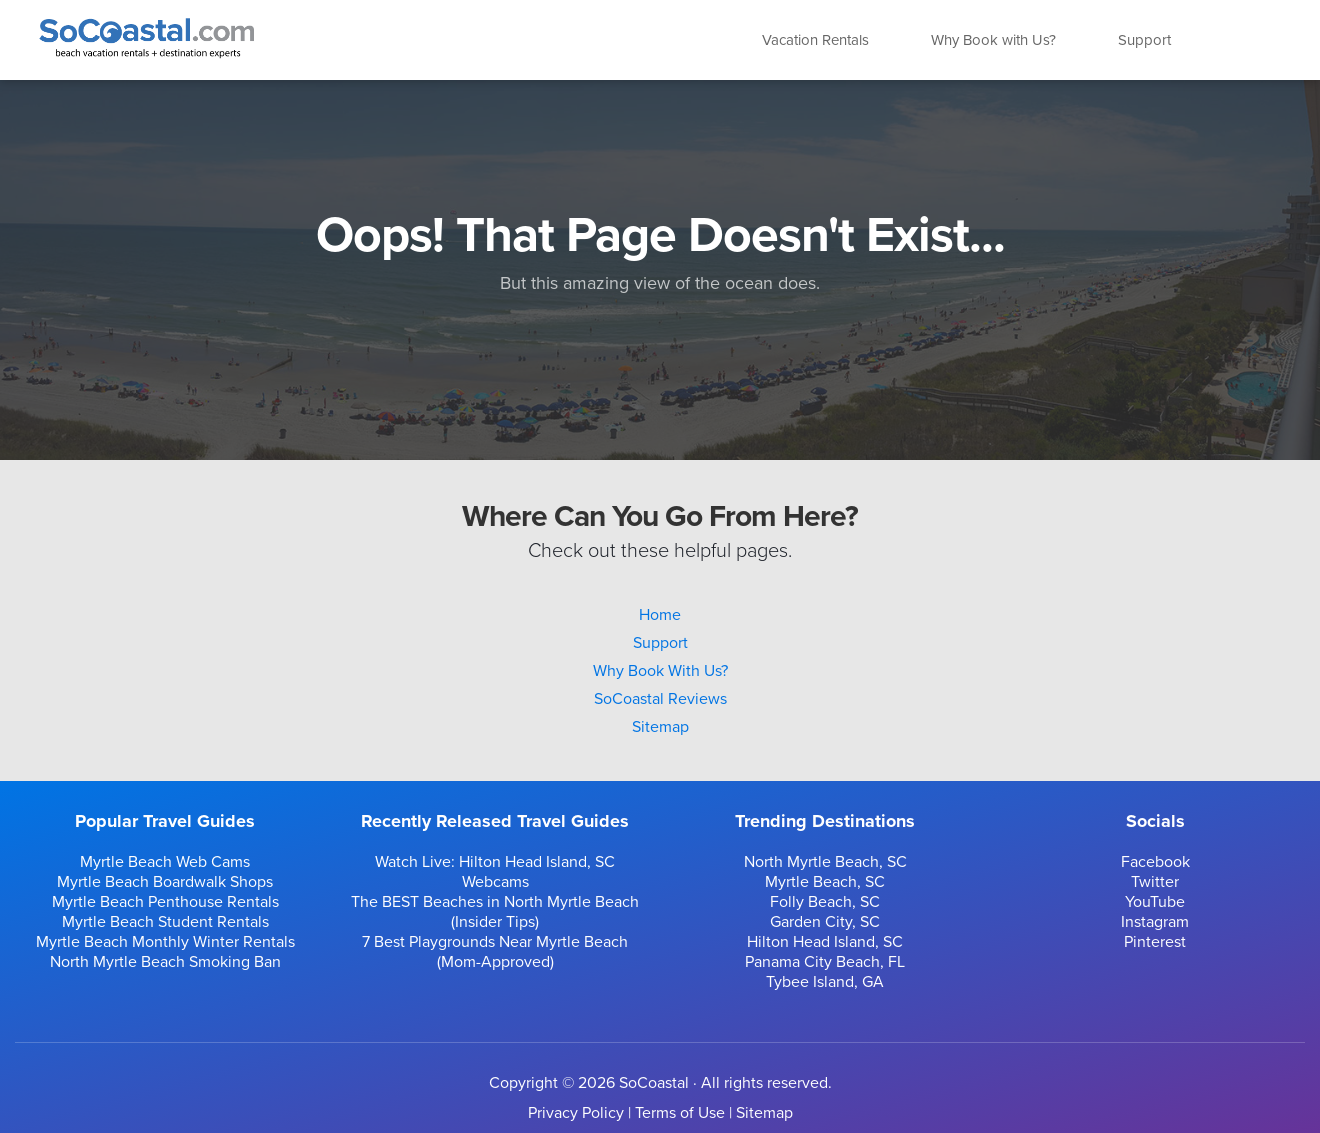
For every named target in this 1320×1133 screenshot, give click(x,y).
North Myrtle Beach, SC (825, 862)
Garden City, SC (825, 922)
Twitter (1155, 882)
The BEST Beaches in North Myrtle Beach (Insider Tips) (495, 912)
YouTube (1155, 902)
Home (660, 615)
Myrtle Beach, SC (825, 882)
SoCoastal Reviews (660, 699)
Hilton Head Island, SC (825, 942)
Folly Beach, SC (825, 902)
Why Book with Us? (993, 40)
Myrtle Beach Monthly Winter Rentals (165, 942)
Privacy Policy (576, 1113)
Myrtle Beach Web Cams (165, 862)
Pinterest (1155, 942)
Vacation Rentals (815, 40)
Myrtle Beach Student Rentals (165, 922)
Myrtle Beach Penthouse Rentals (165, 902)
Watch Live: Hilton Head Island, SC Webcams (495, 872)
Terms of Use (680, 1113)
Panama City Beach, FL (825, 962)
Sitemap (660, 727)
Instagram (1155, 922)
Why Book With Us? (660, 671)
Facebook (1155, 862)
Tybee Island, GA (825, 982)
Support (1144, 40)
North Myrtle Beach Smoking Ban (165, 962)
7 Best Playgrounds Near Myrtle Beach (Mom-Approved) (495, 952)
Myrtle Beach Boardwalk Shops (165, 882)
